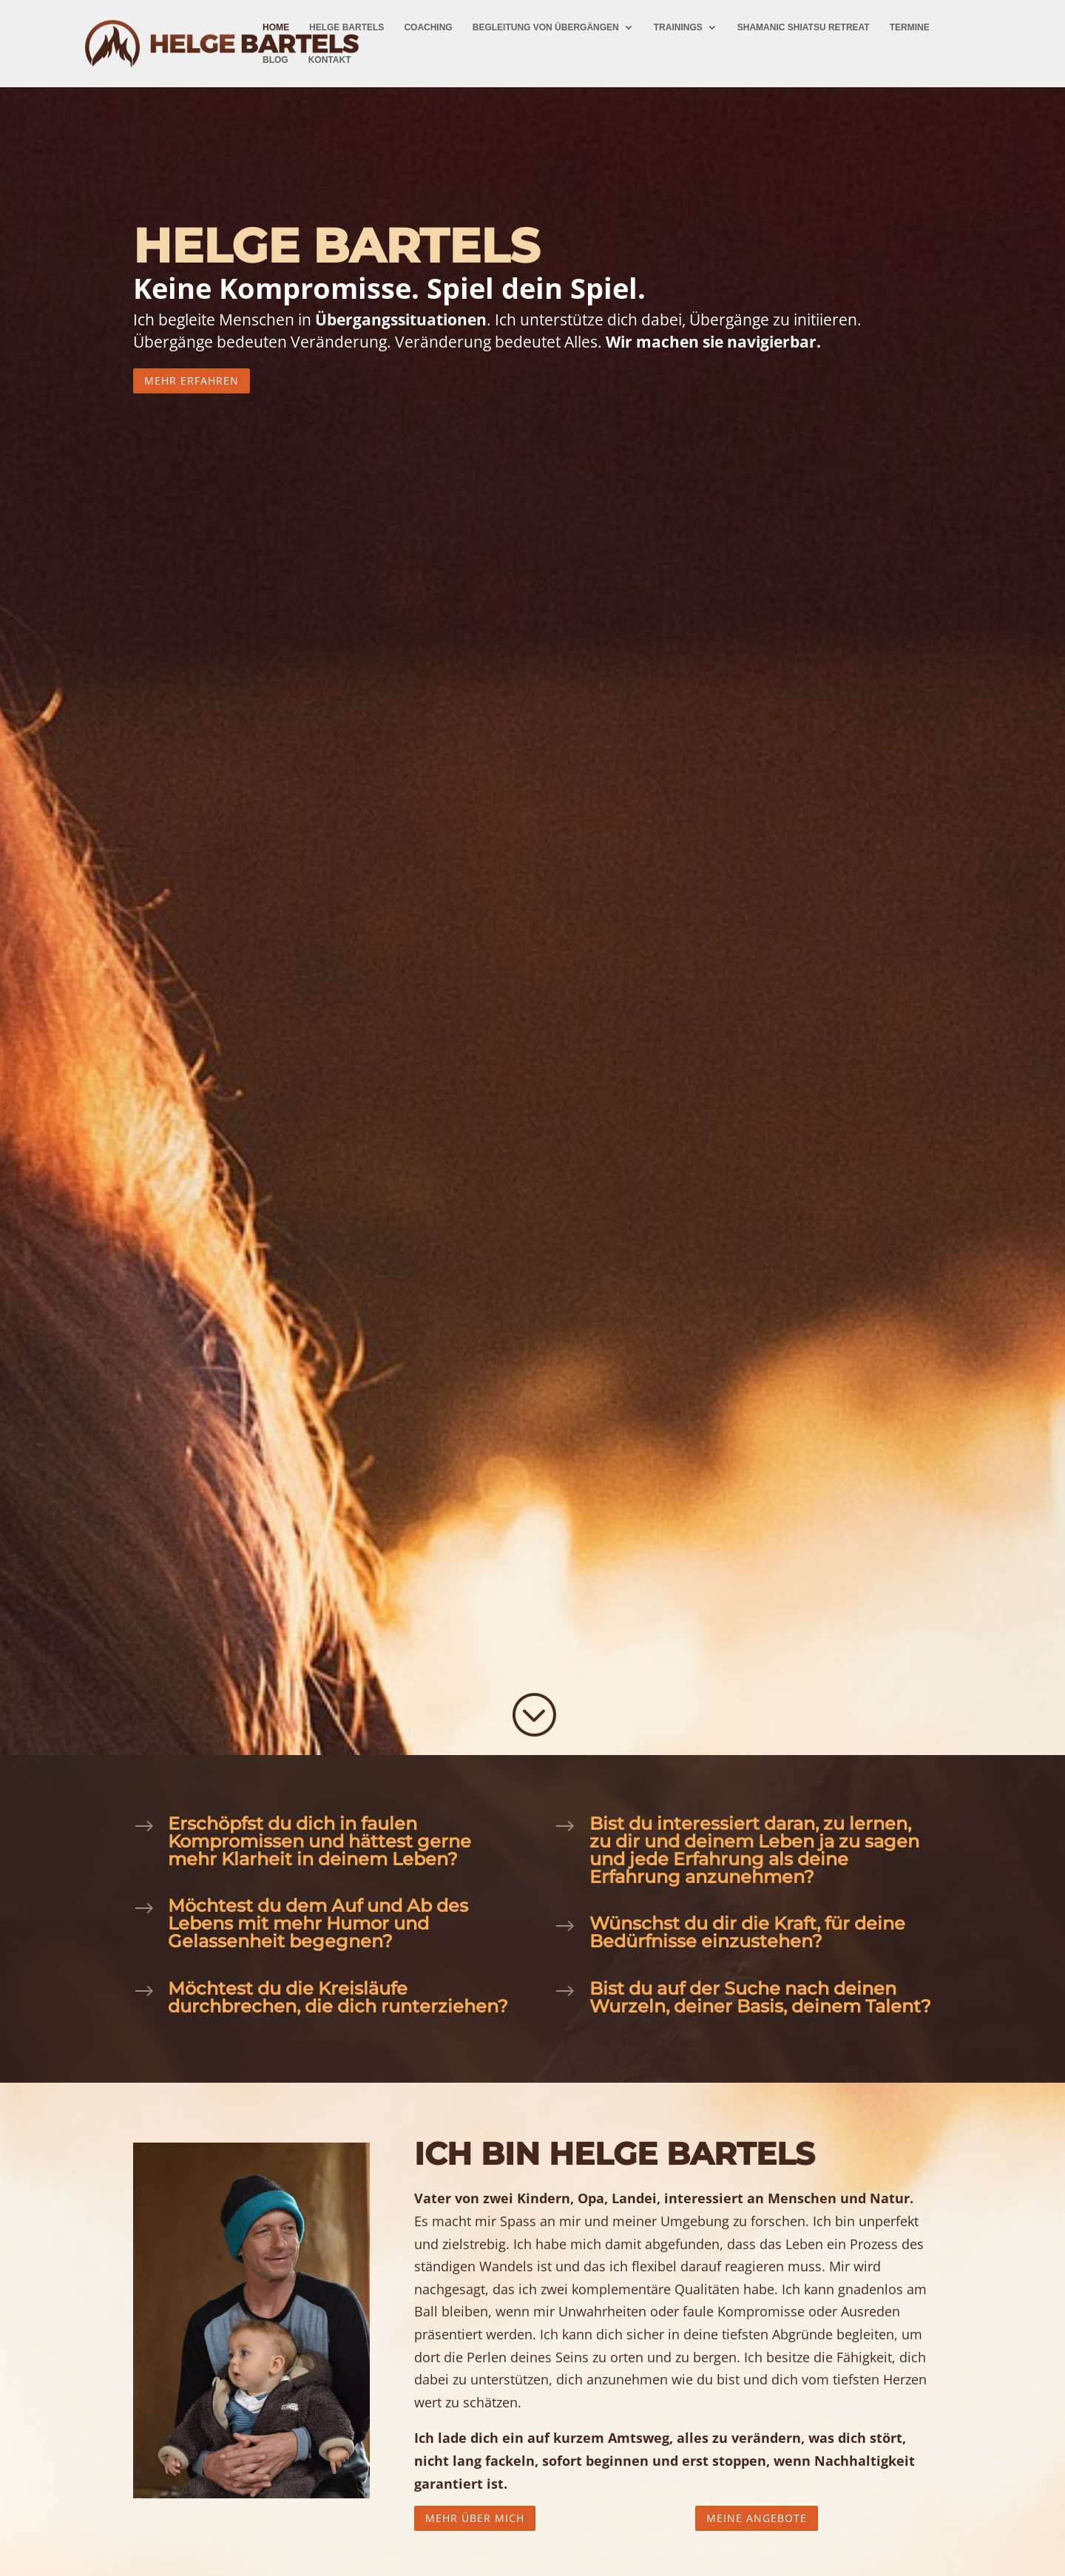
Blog (275, 60)
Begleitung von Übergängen (546, 27)
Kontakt (329, 60)
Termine (910, 27)
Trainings (678, 27)
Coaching (428, 27)
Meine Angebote (756, 2518)
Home (276, 27)
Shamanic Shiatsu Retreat (803, 27)
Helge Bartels (346, 27)
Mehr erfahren (191, 380)
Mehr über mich (474, 2518)
